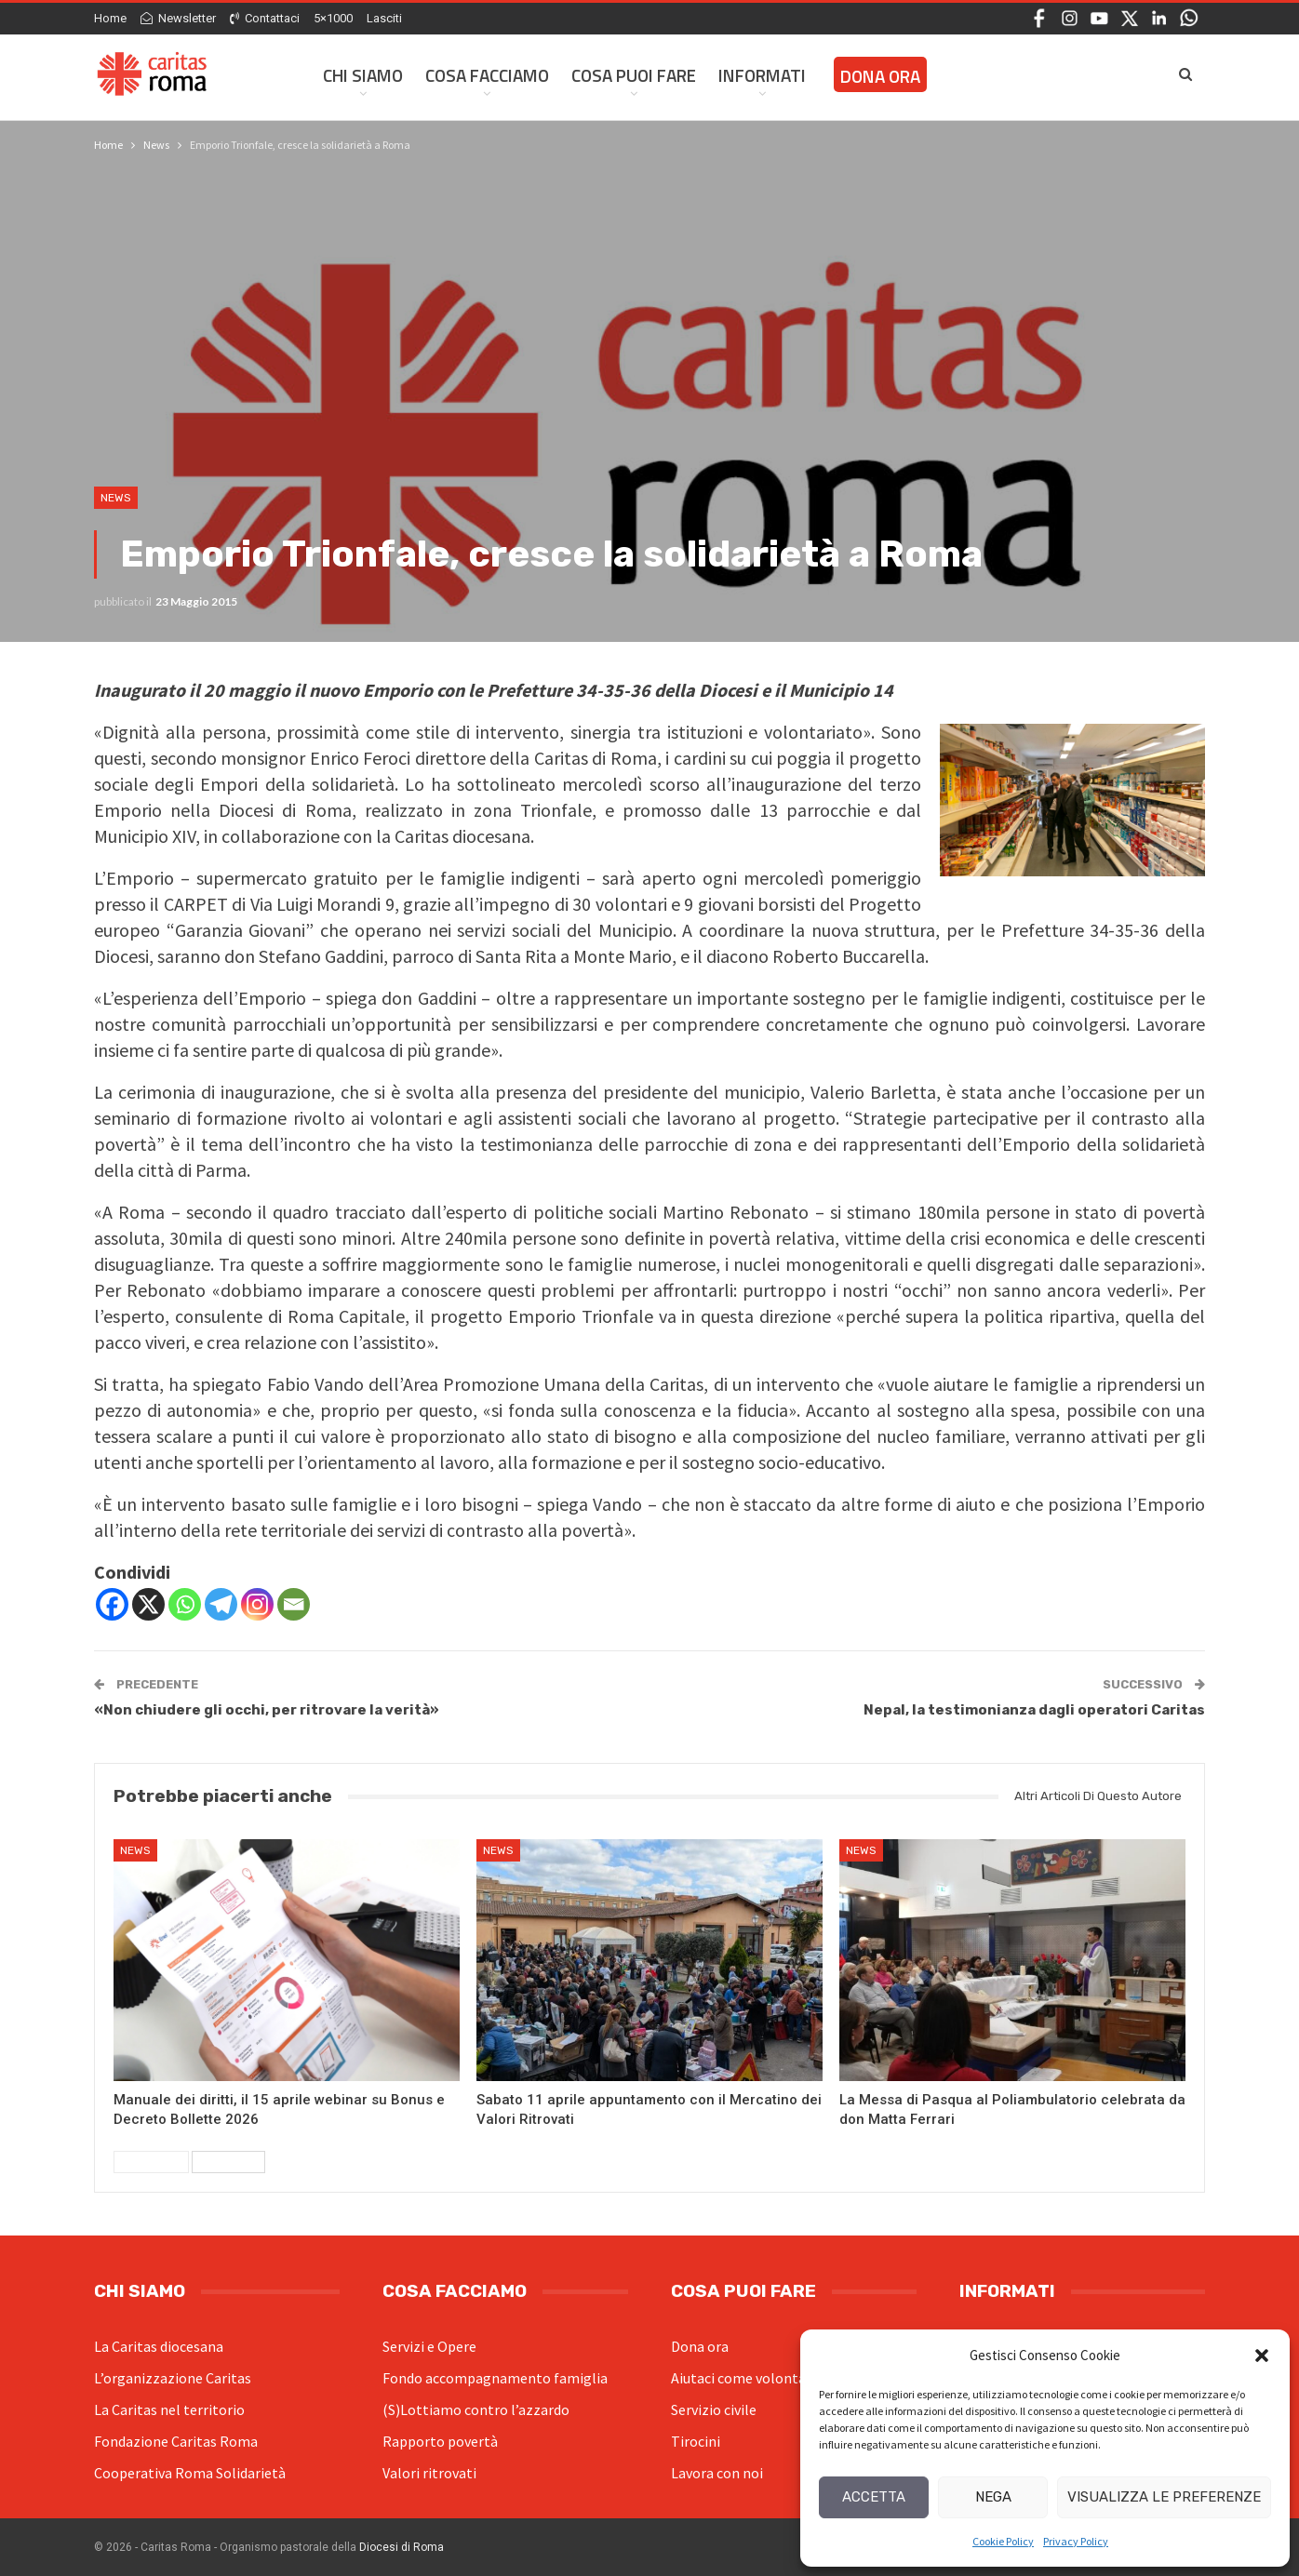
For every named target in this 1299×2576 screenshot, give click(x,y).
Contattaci (265, 18)
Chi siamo (363, 74)
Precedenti (151, 2162)
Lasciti (384, 18)
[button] (1261, 2355)
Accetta (873, 2497)
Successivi (228, 2162)
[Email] (293, 1604)
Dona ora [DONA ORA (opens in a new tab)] (880, 75)
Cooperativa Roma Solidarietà (190, 2472)
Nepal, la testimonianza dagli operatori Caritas (1034, 1710)
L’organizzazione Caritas (172, 2378)
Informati (762, 74)
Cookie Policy (1003, 2541)
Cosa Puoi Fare (633, 74)
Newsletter (178, 18)
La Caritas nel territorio (169, 2409)
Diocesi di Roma (401, 2547)
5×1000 (333, 18)
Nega (993, 2497)
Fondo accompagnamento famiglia (495, 2378)
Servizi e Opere (429, 2346)
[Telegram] (221, 1604)
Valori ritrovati (429, 2472)
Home (110, 18)
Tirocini (695, 2441)
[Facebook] (112, 1604)
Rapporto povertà (440, 2441)
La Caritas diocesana (158, 2346)
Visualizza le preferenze (1164, 2497)
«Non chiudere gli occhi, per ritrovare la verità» (266, 1710)
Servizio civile (714, 2409)
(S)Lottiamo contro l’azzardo (475, 2409)
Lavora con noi (717, 2472)
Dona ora (700, 2346)
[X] (148, 1604)
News (115, 497)
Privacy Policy (1075, 2541)
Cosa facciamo (487, 74)
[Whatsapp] (184, 1604)
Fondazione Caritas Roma (176, 2441)
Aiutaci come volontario (747, 2378)
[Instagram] (257, 1604)
